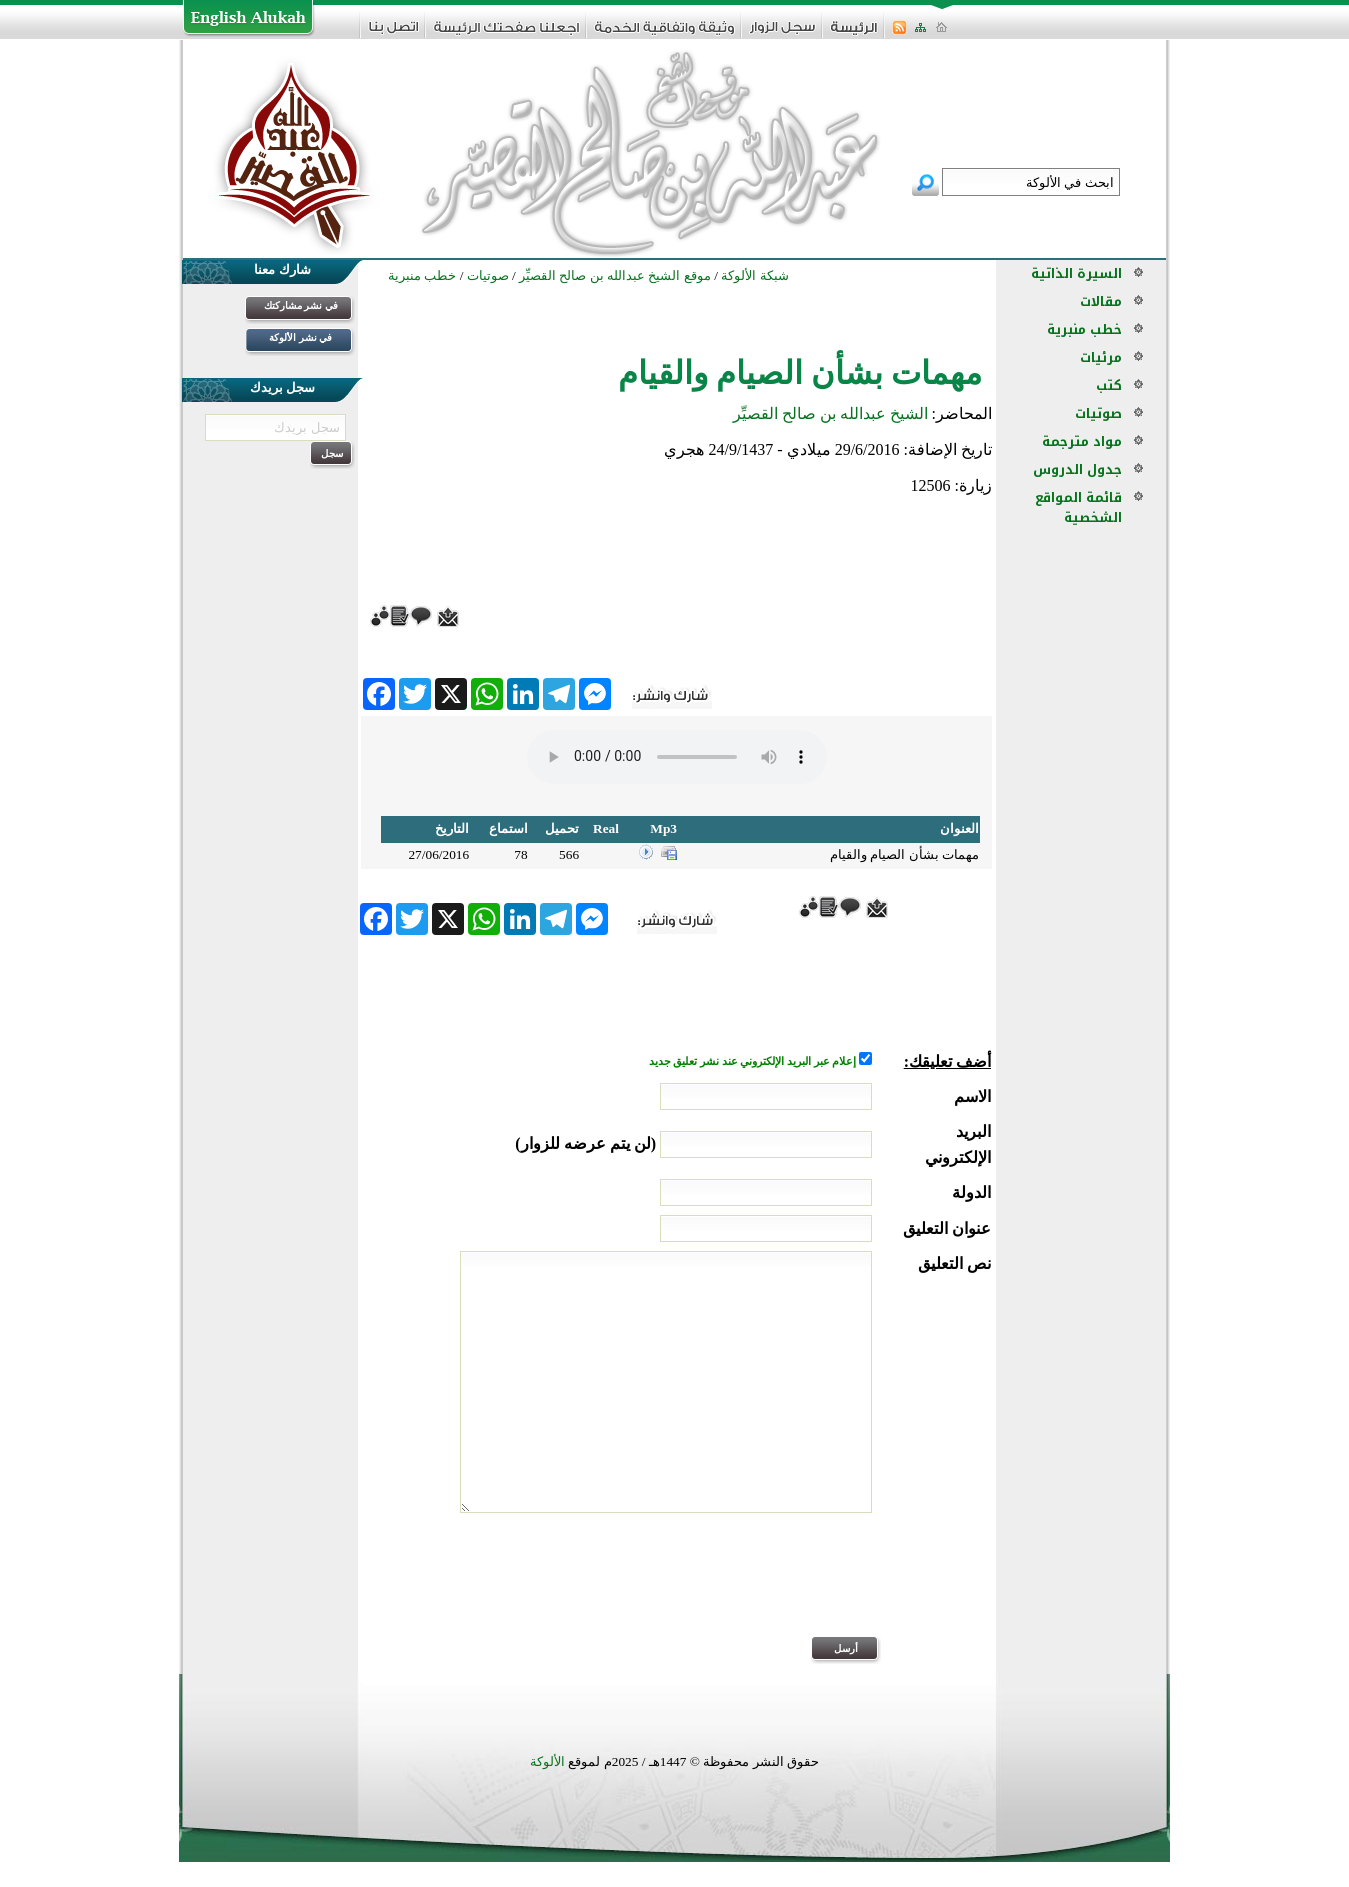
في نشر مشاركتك (301, 305)
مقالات (1101, 301)
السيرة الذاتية (1076, 273)
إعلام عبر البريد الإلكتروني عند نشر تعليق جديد (754, 1061)
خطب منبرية (1084, 329)
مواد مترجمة (1082, 441)
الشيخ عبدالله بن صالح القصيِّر (830, 413)
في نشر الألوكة (300, 337)
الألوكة (547, 1761)
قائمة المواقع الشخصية (1078, 507)
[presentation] (839, 1588)
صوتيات (1098, 413)
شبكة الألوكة (754, 275)
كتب (1109, 385)
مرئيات (1101, 357)
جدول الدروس (1077, 469)
